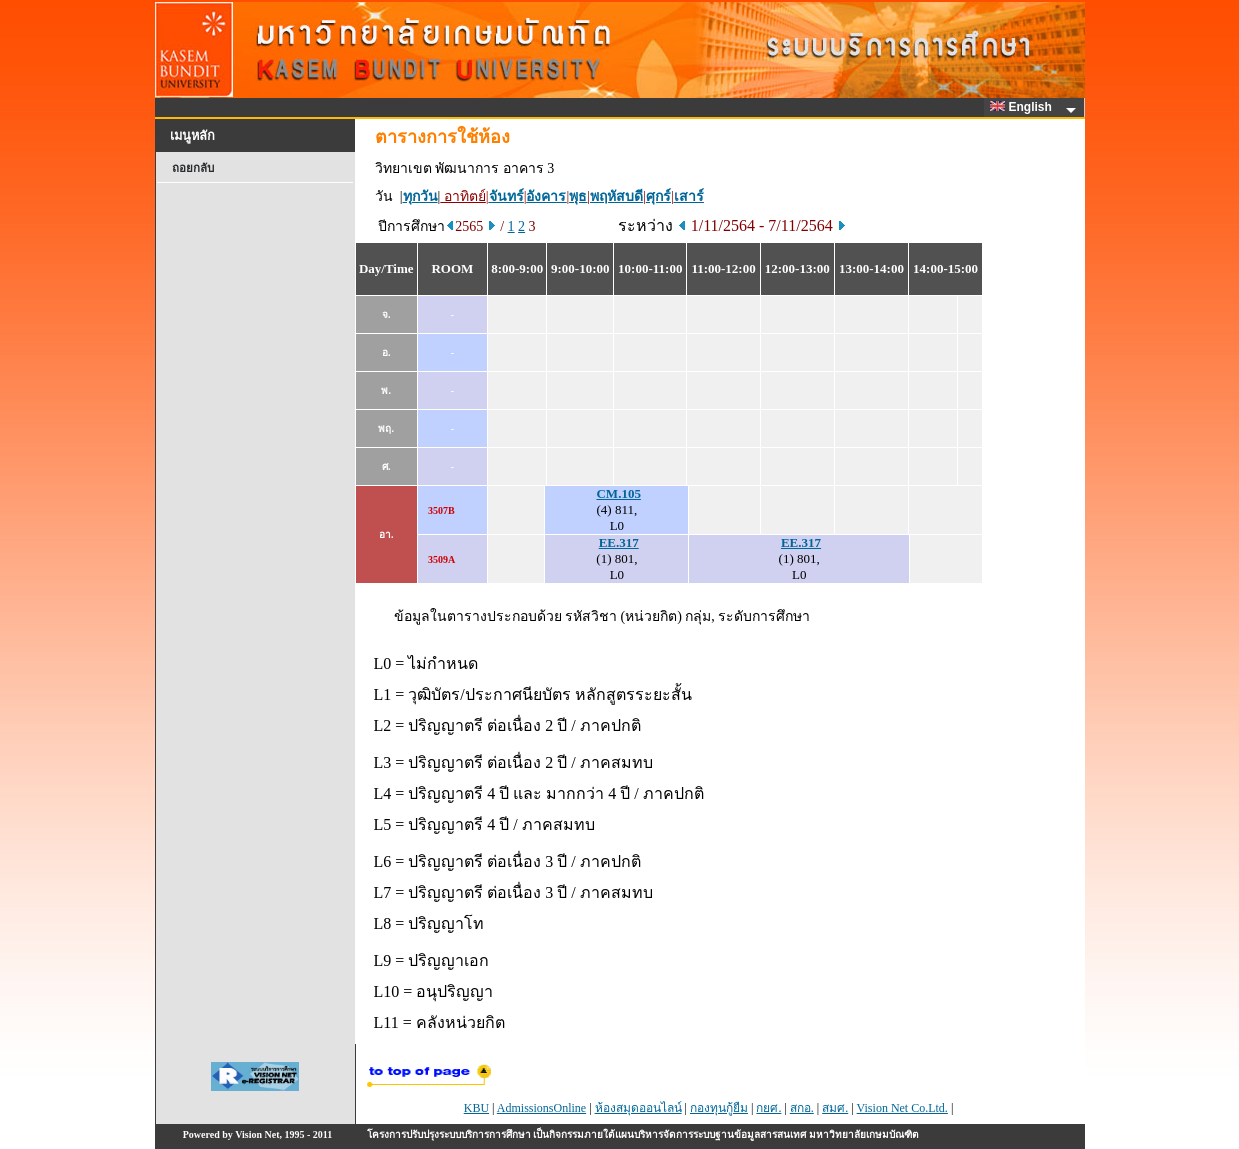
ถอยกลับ (193, 168)
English (1024, 107)
